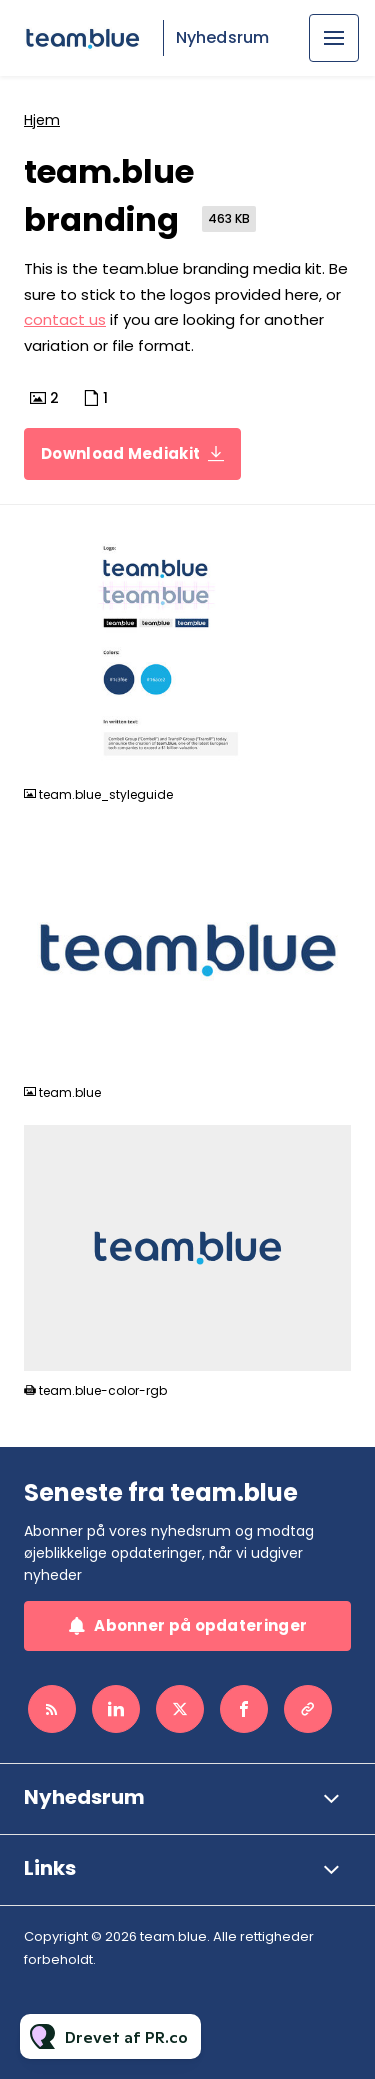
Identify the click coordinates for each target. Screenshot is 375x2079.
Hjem (42, 120)
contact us (65, 319)
